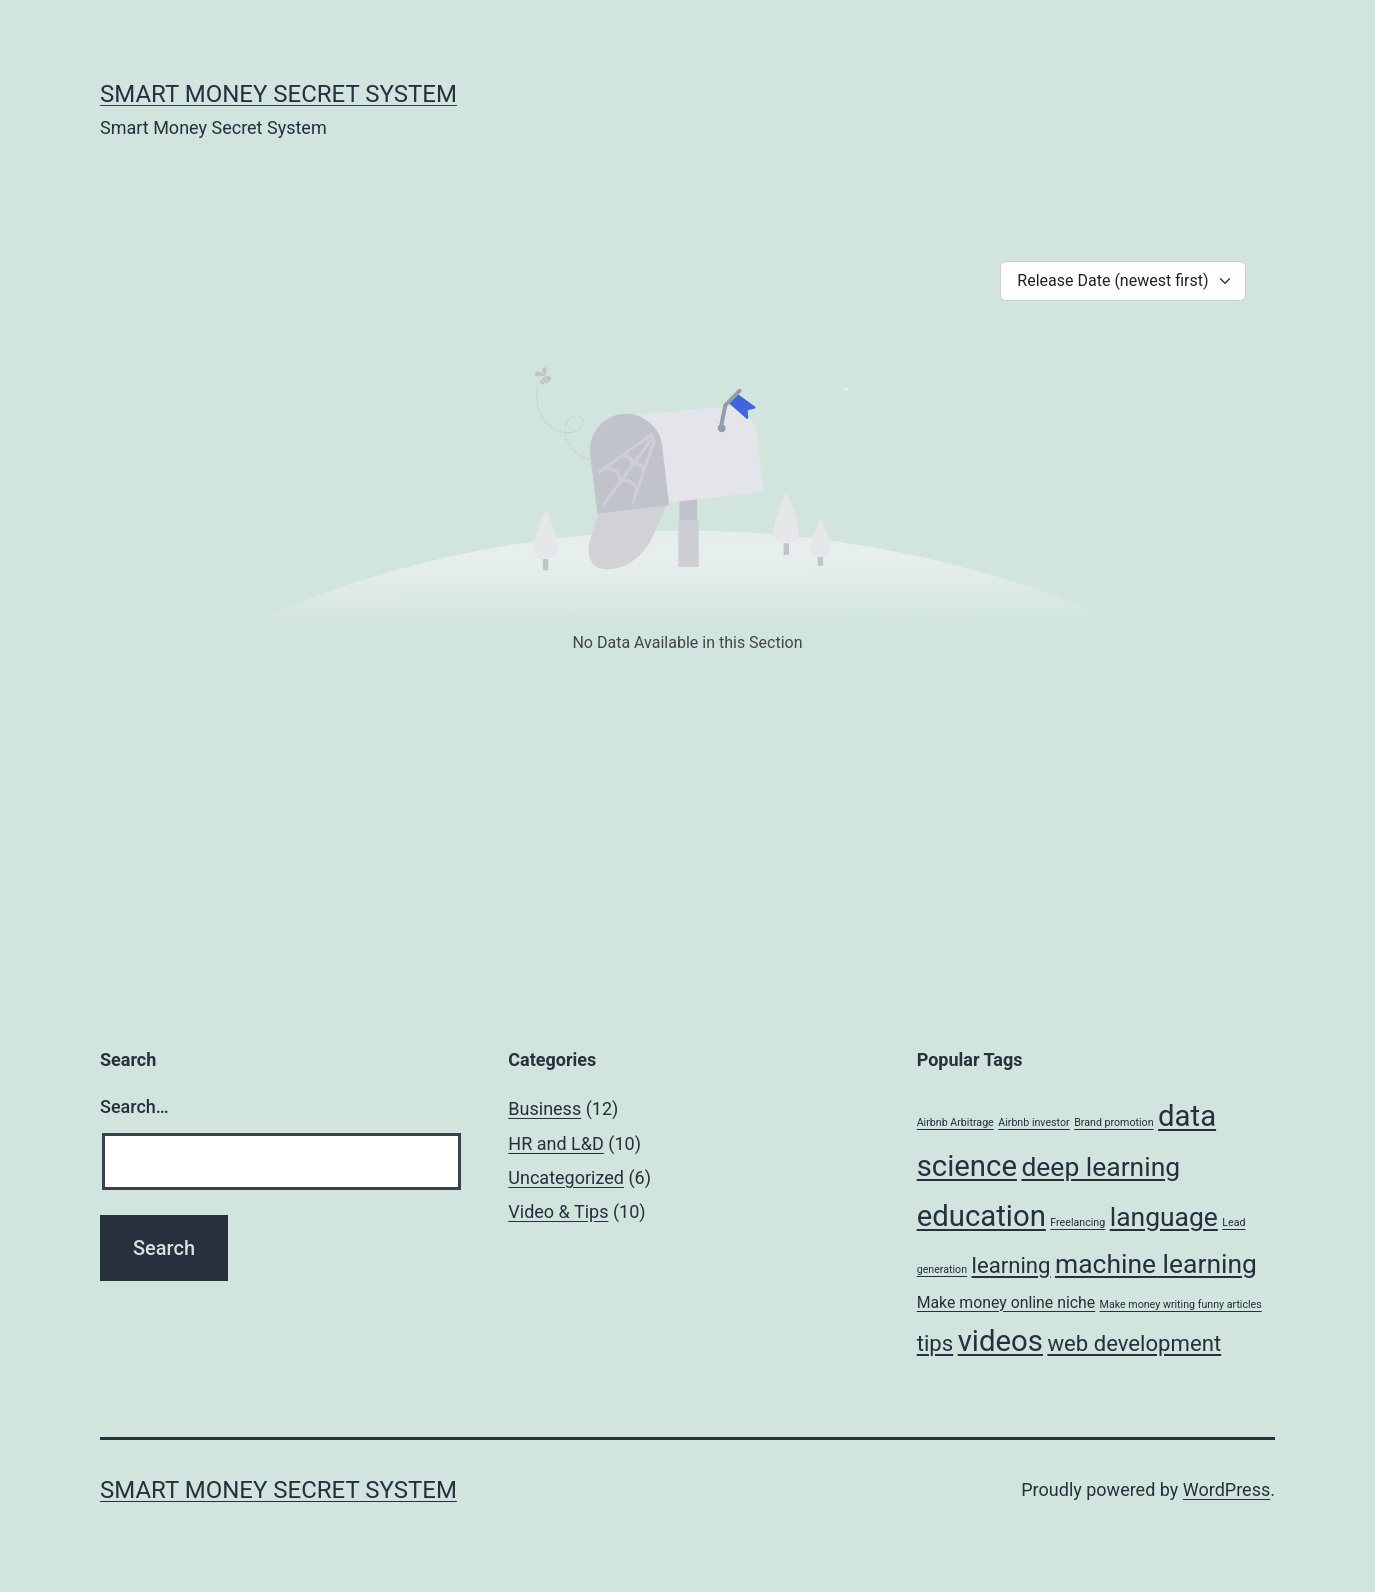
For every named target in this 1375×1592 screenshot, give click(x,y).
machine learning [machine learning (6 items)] (1156, 1263)
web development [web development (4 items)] (1134, 1343)
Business (544, 1108)
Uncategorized (566, 1177)
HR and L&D (555, 1143)
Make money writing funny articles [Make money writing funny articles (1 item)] (1181, 1304)
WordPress (1226, 1489)
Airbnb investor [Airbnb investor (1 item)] (1033, 1122)
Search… (134, 1106)
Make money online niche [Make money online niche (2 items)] (1006, 1302)
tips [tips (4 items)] (935, 1343)
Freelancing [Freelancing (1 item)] (1077, 1222)
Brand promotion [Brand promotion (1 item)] (1113, 1122)
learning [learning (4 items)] (1011, 1265)
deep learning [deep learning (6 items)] (1100, 1166)
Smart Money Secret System (278, 94)
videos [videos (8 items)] (1000, 1341)
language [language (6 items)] (1164, 1216)
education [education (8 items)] (981, 1216)
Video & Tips (558, 1211)
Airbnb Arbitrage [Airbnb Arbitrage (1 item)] (955, 1122)
